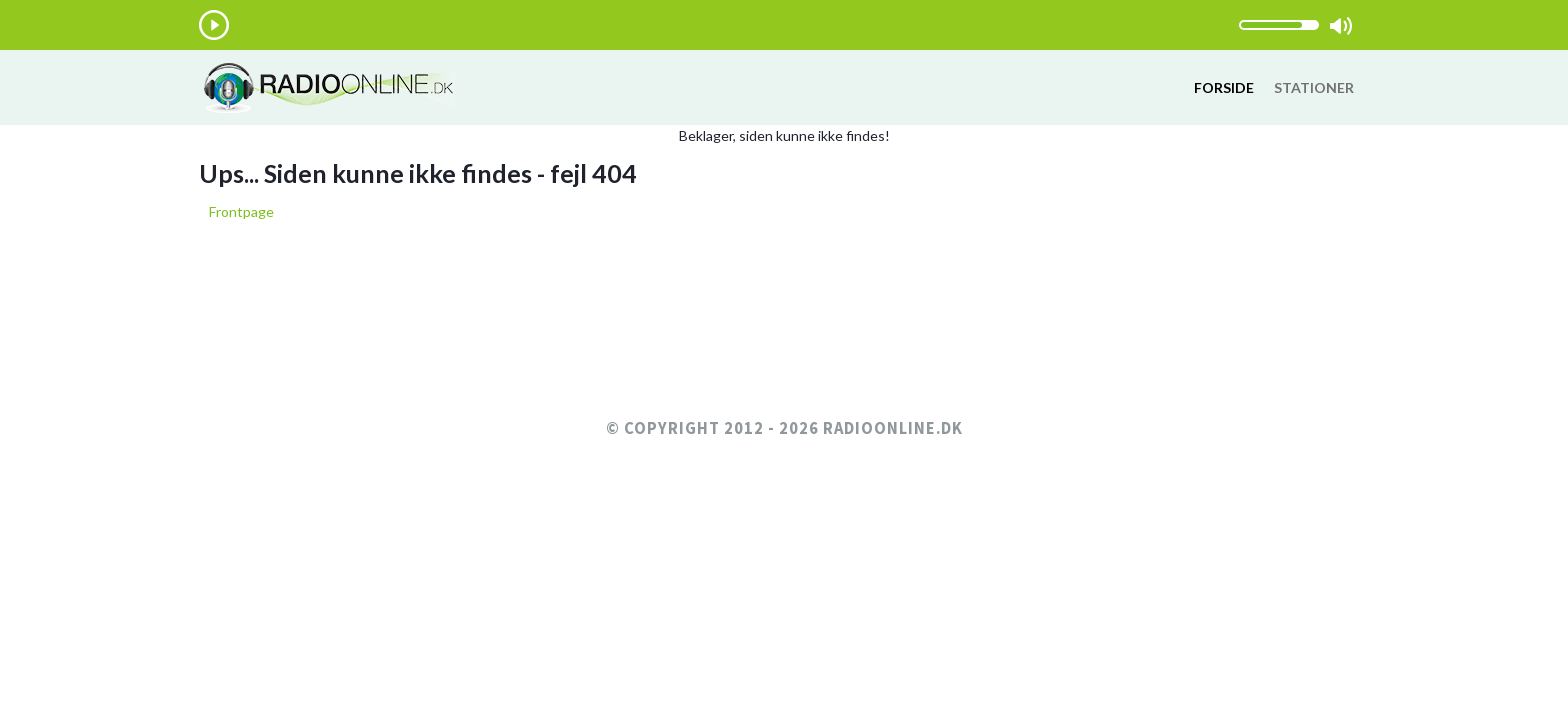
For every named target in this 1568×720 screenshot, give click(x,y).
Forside (1224, 87)
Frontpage (241, 211)
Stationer (1314, 87)
